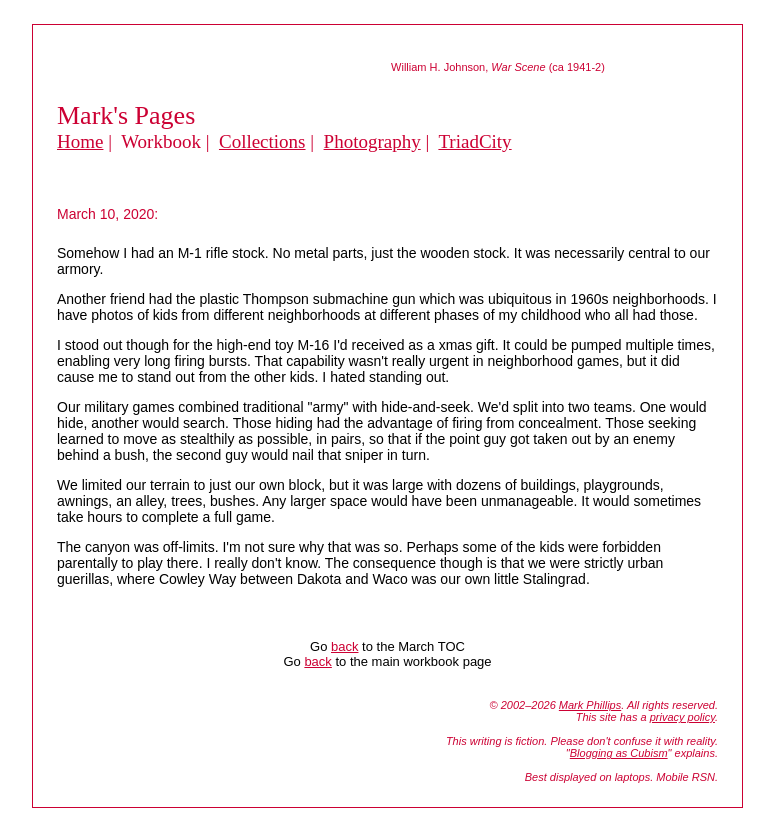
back (344, 646)
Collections (262, 141)
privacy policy (682, 717)
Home (80, 141)
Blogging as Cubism (619, 753)
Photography (372, 141)
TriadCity (474, 141)
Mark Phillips (590, 705)
